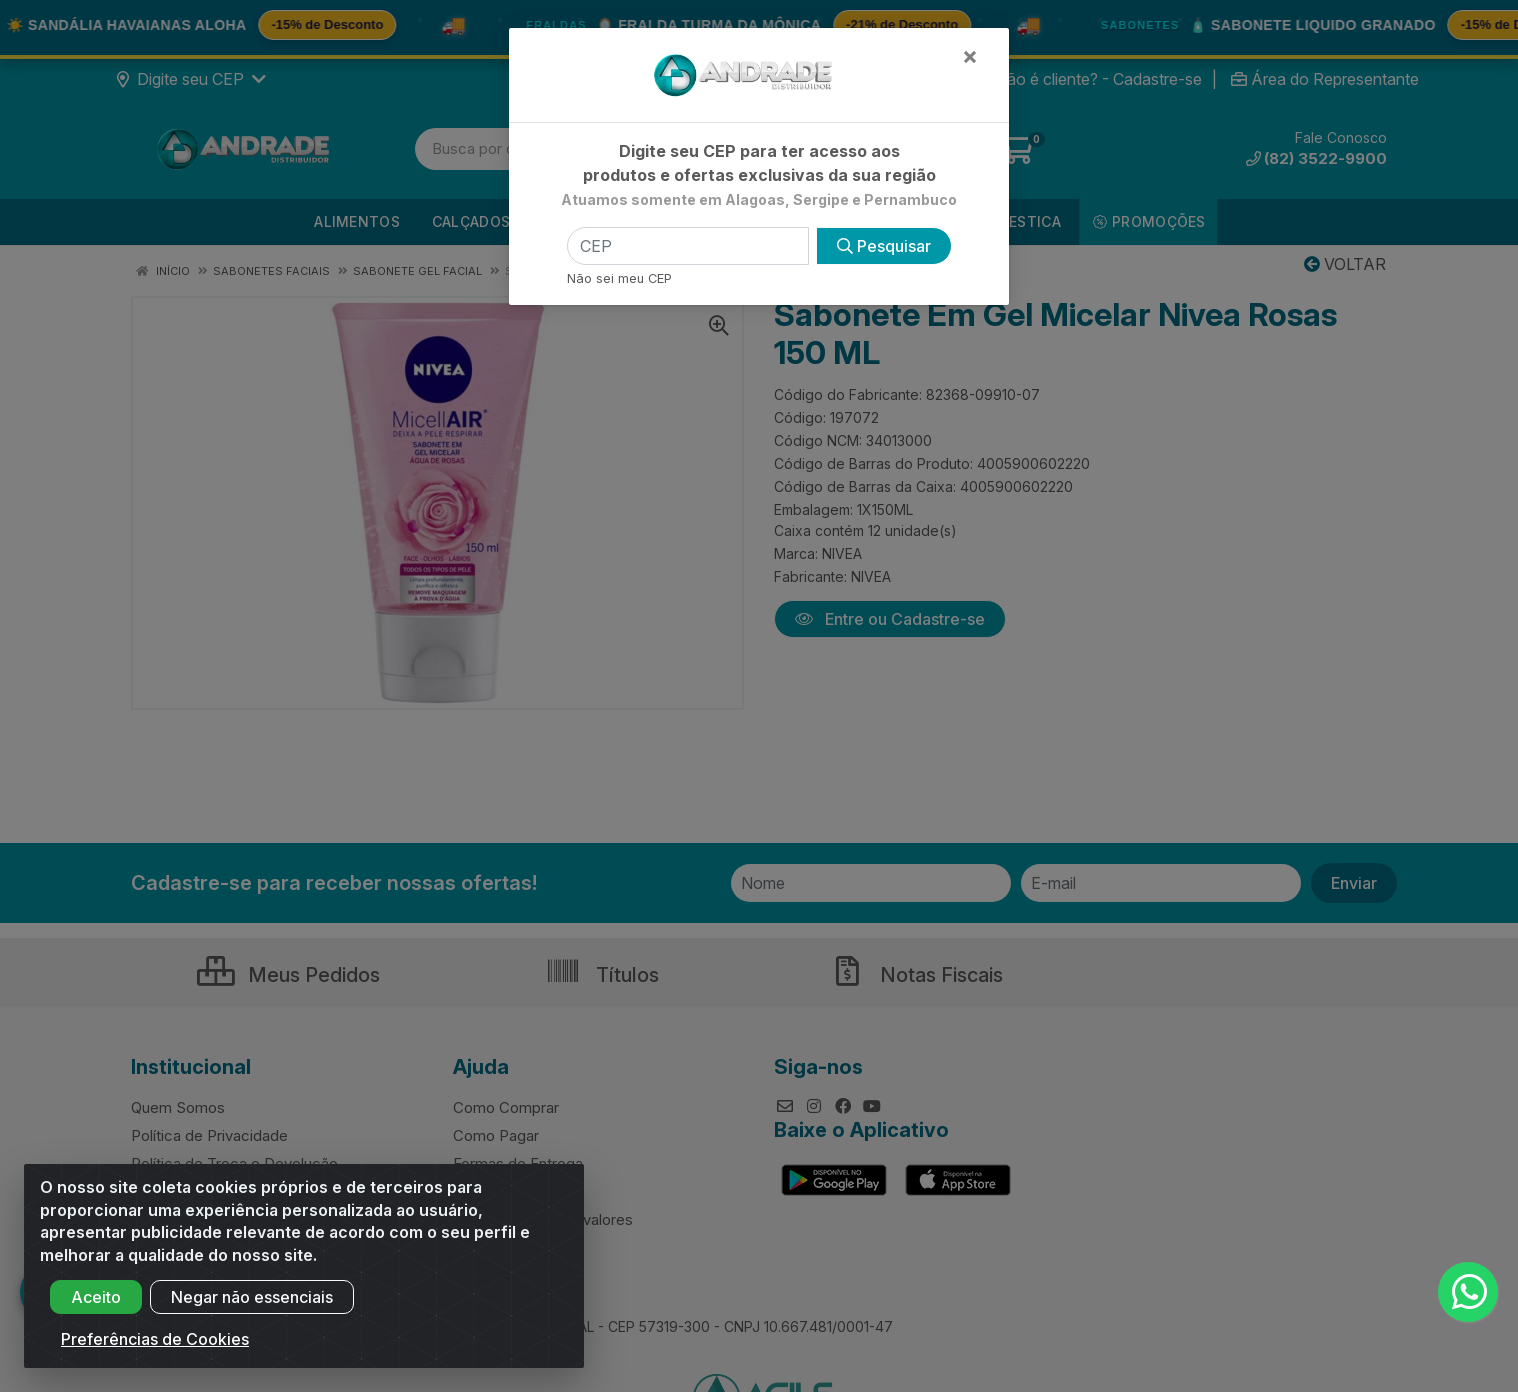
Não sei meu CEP (619, 278)
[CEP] (688, 246)
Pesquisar (884, 246)
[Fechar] (970, 56)
